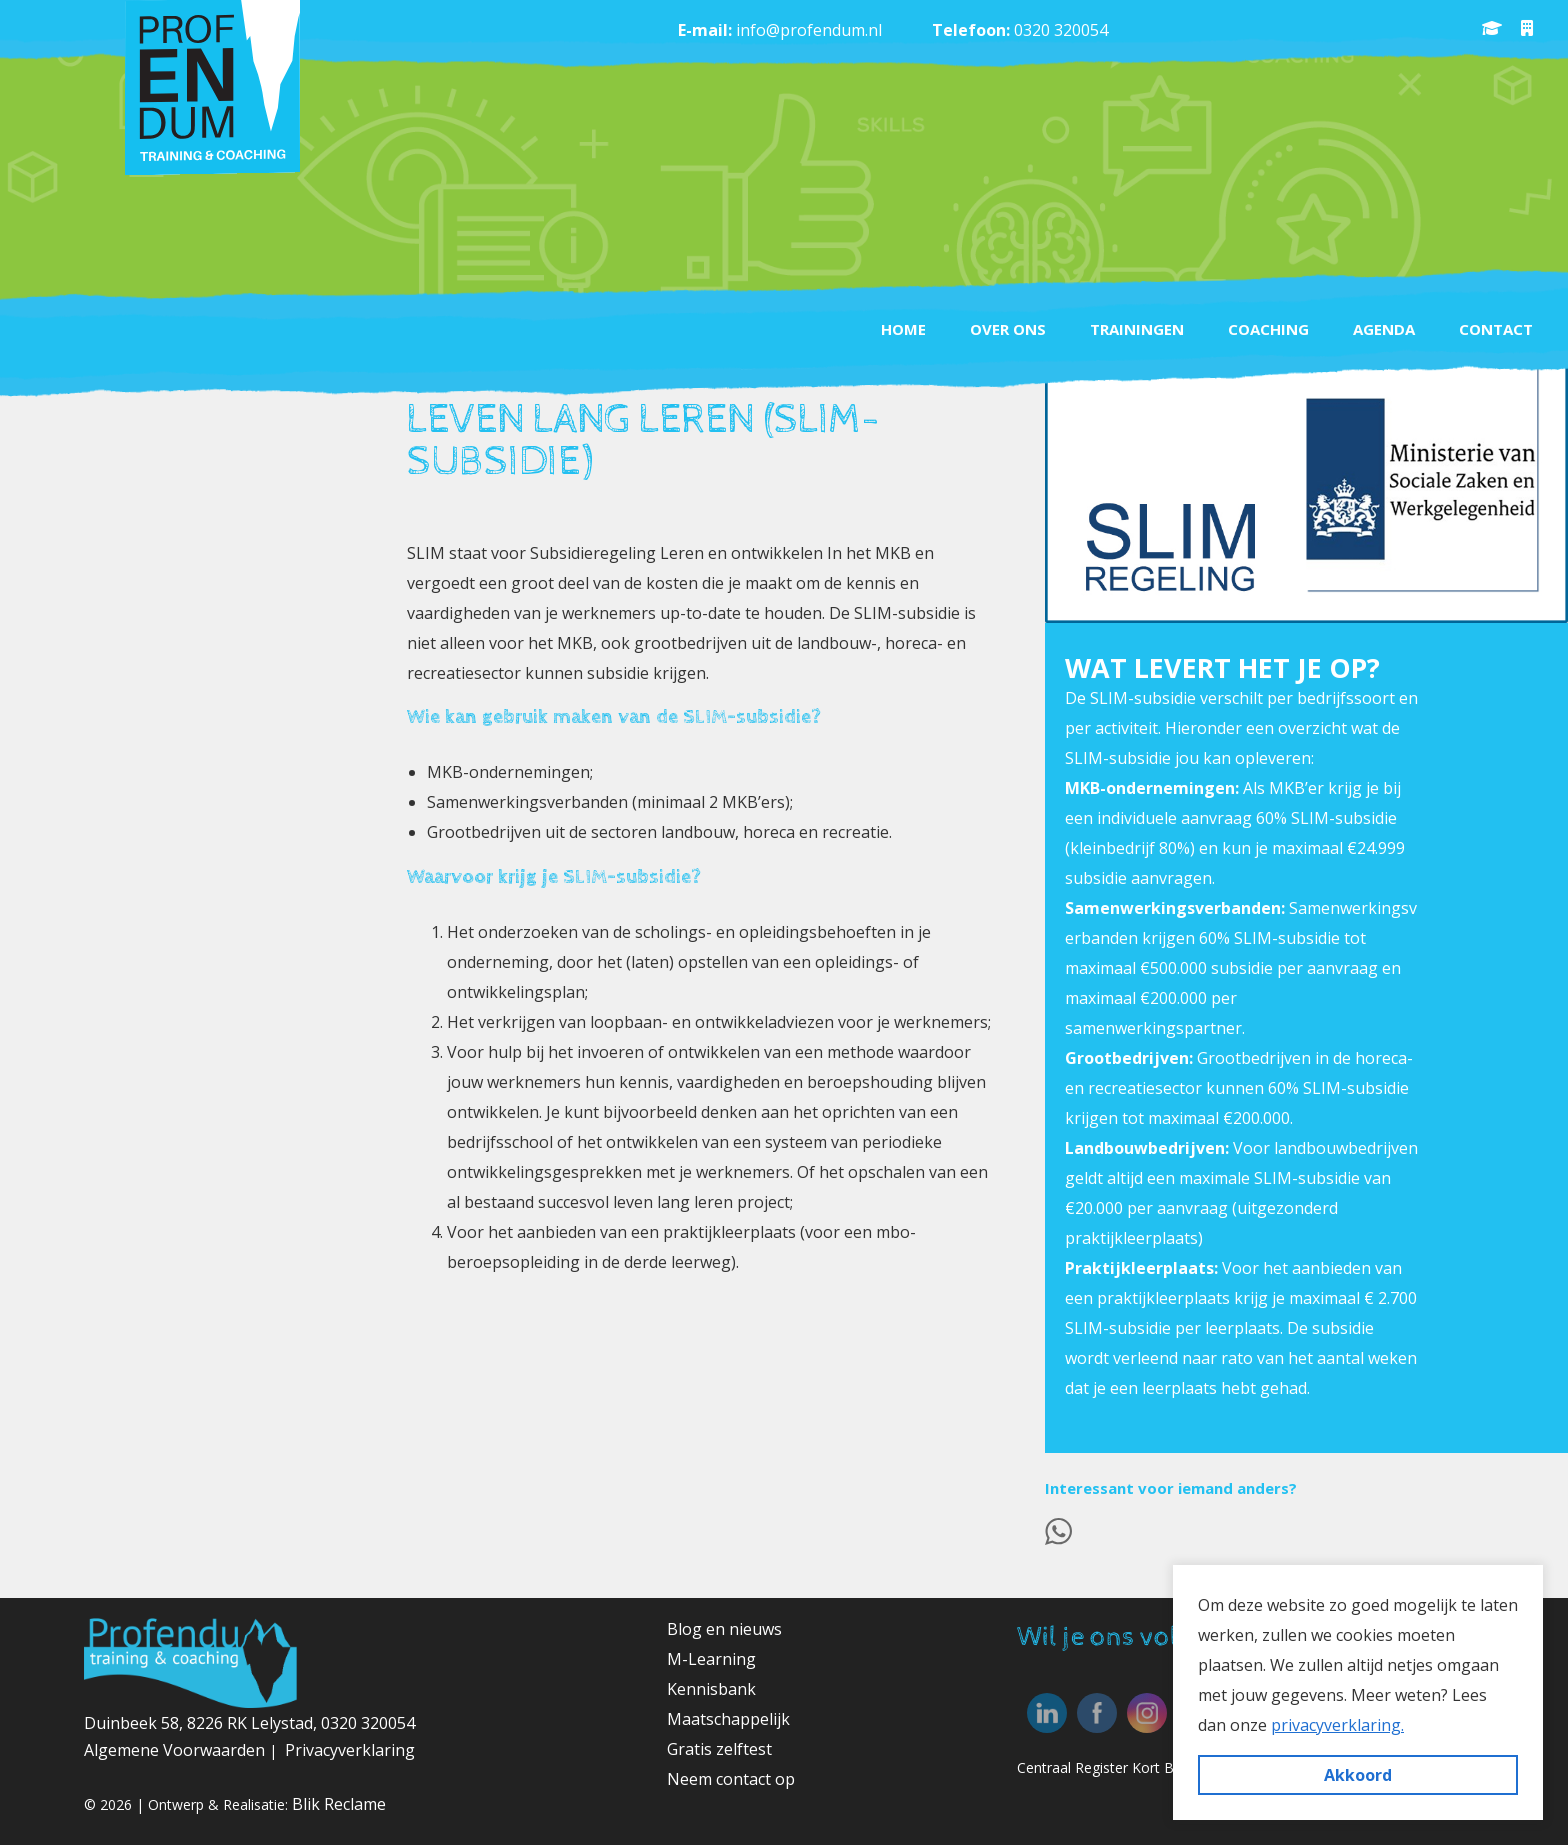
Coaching (1268, 329)
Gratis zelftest (719, 1749)
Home (903, 329)
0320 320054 (1061, 30)
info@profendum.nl (809, 30)
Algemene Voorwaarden (176, 1750)
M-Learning (711, 1659)
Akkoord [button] (1358, 1775)
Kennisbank (711, 1689)
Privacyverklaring (350, 1750)
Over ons (1008, 329)
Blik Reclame (339, 1804)
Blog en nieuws (724, 1629)
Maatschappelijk (728, 1719)
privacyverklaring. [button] (1337, 1725)
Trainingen (1137, 329)
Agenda (1384, 329)
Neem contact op (731, 1779)
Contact (1496, 329)
